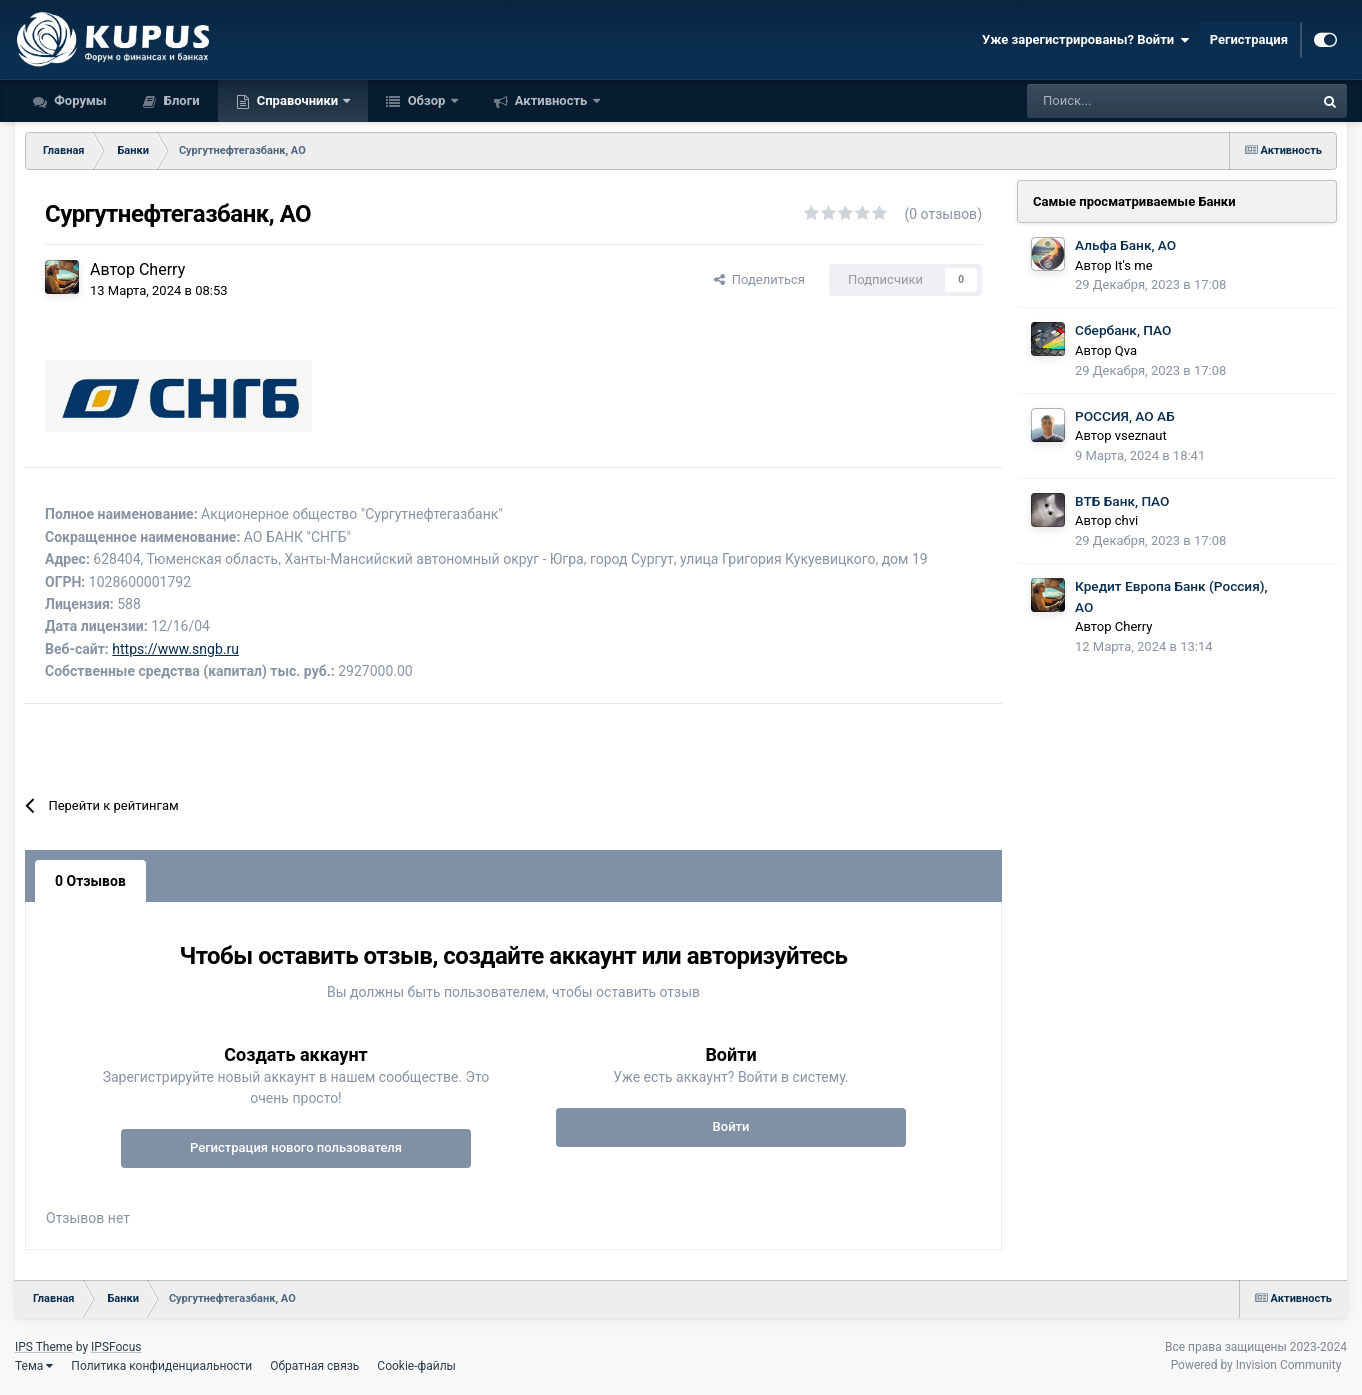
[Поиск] (1116, 101)
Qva (1126, 350)
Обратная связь (314, 1366)
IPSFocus (116, 1347)
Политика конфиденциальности (161, 1366)
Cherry (162, 269)
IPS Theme (44, 1347)
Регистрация (1249, 39)
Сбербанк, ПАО (1123, 330)
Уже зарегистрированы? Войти (1086, 40)
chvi (1126, 520)
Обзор (426, 100)
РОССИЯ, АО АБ (1125, 416)
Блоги (180, 100)
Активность (551, 100)
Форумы (79, 100)
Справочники (298, 100)
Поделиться (759, 279)
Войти (731, 1126)
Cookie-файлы (416, 1366)
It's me (1134, 265)
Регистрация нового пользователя (296, 1147)
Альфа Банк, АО (1125, 245)
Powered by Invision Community (1256, 1365)
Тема (34, 1366)
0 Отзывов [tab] (90, 881)
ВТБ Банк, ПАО (1122, 501)
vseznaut (1141, 435)
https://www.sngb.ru (175, 649)
